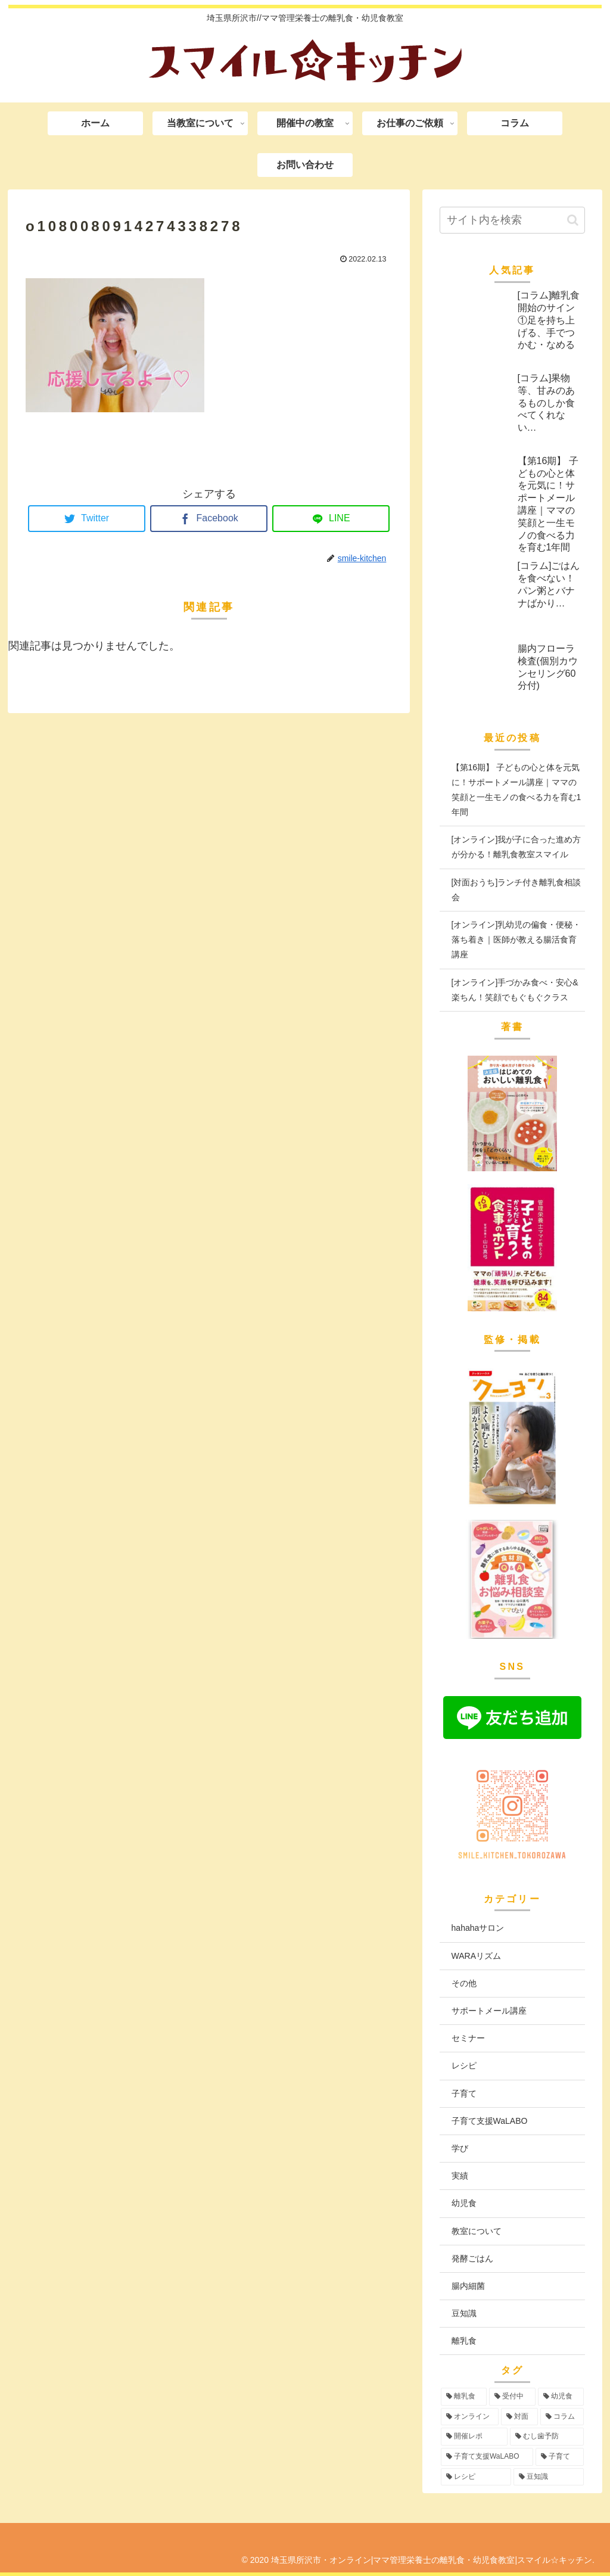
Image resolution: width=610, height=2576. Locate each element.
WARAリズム (476, 1956)
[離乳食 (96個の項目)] (464, 2397)
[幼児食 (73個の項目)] (561, 2397)
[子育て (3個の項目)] (560, 2457)
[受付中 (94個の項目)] (512, 2397)
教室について (477, 2231)
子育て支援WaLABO (490, 2121)
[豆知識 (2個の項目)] (548, 2477)
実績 (460, 2175)
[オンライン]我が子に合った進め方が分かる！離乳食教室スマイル (516, 847)
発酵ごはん (472, 2258)
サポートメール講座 (489, 2010)
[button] (572, 220)
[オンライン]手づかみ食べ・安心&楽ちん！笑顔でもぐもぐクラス (515, 990)
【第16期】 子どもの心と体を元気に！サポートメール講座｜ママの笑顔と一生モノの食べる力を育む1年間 (516, 790)
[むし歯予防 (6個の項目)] (547, 2437)
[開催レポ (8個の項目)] (474, 2437)
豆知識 (464, 2313)
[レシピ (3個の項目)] (476, 2477)
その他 (464, 1983)
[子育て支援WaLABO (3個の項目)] (487, 2457)
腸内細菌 (468, 2286)
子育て (464, 2093)
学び (460, 2148)
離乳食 (464, 2340)
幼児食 (464, 2203)
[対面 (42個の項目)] (519, 2417)
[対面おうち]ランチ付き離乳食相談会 (516, 890)
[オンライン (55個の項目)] (470, 2417)
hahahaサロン (478, 1928)
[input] (512, 220)
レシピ (464, 2065)
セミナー (468, 2038)
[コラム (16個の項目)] (562, 2417)
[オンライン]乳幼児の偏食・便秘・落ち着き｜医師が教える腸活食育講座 (516, 939)
